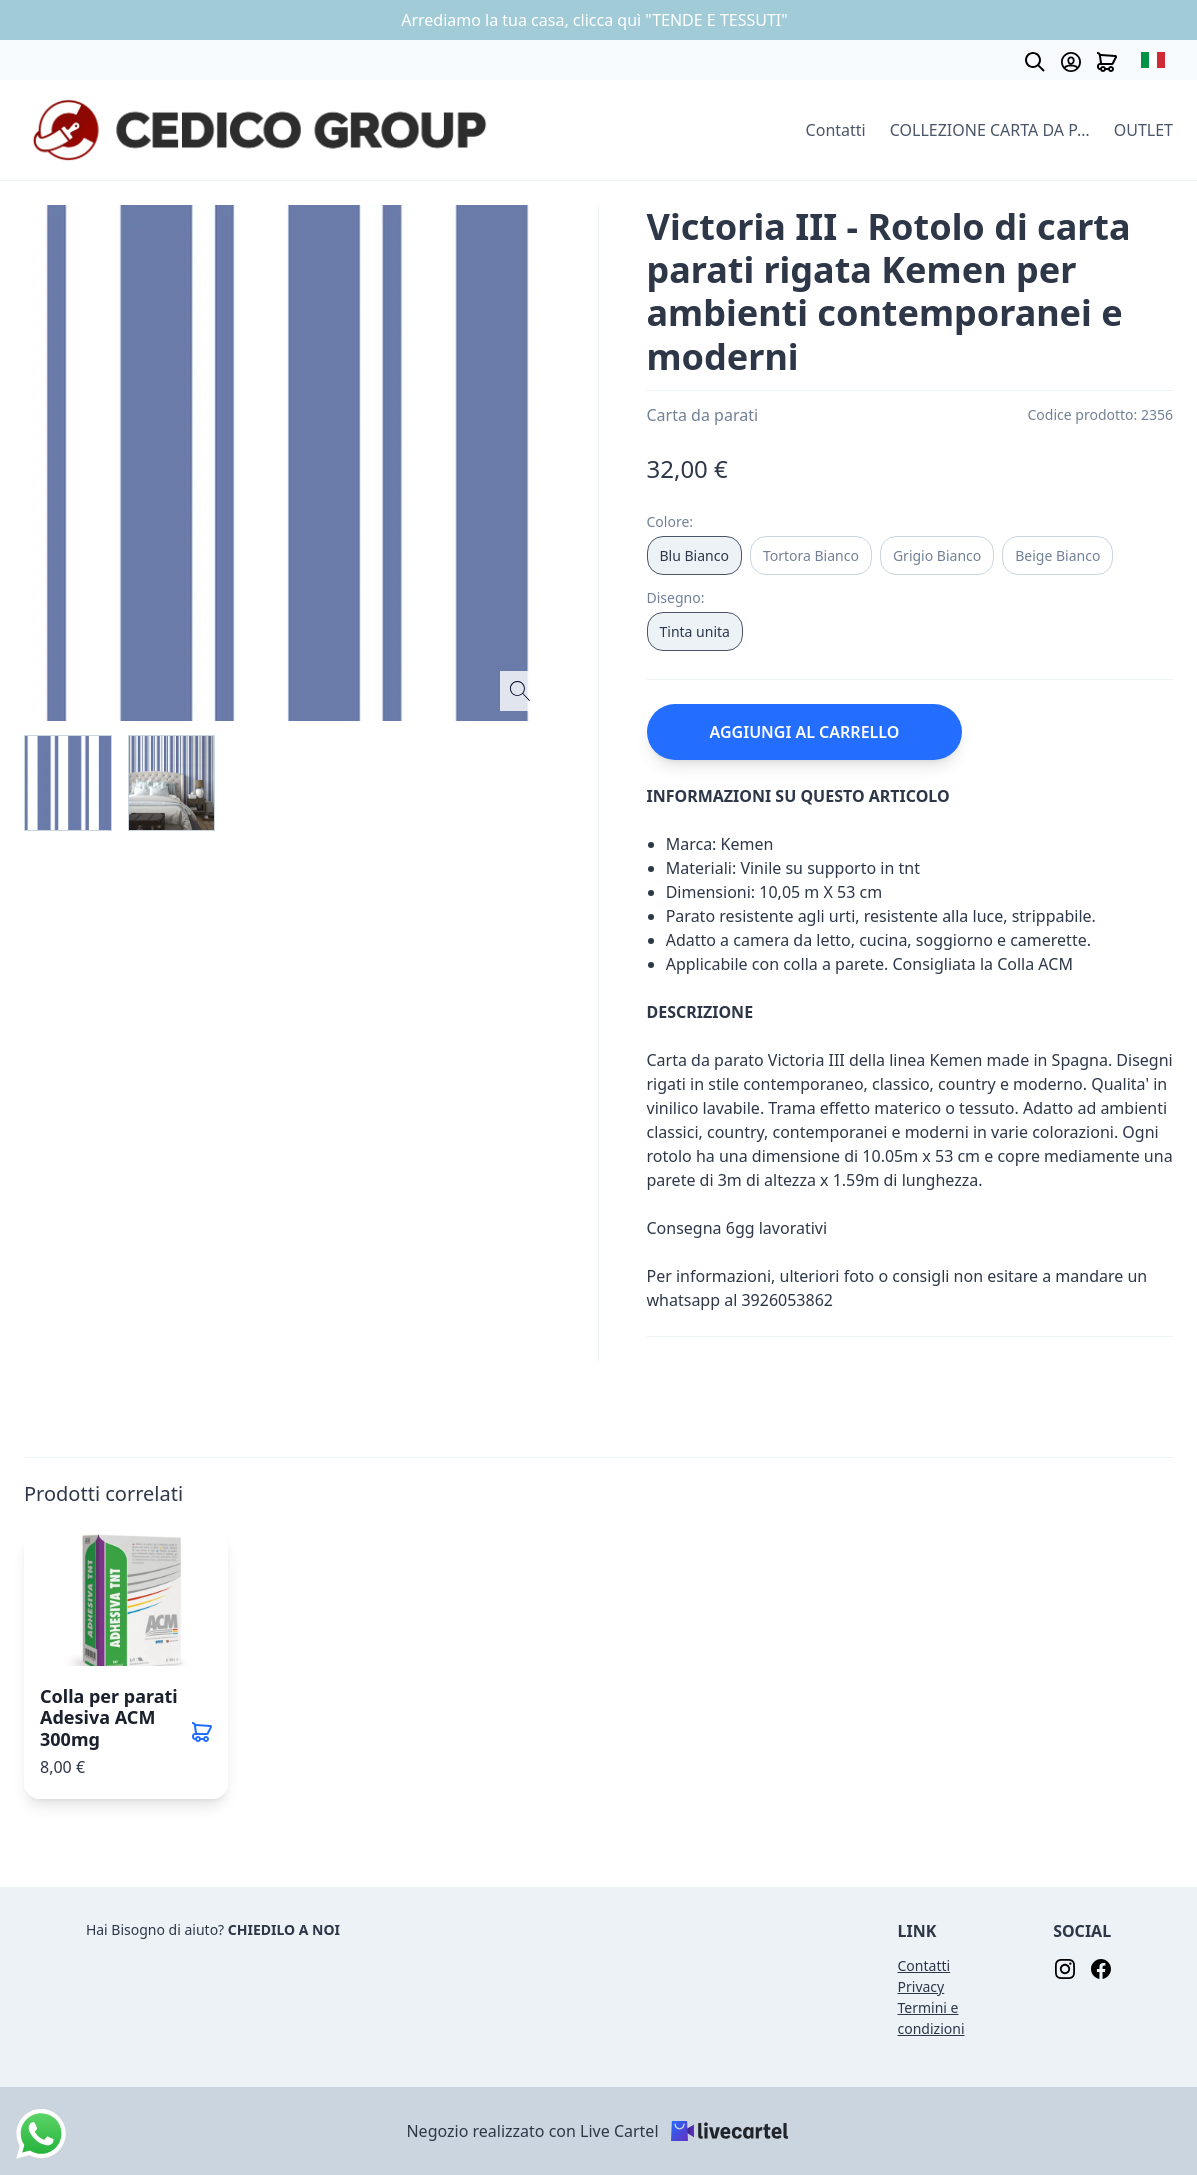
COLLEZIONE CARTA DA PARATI (990, 130)
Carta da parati (703, 415)
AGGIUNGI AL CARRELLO (805, 732)
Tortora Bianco (811, 555)
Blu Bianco (694, 555)
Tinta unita (695, 631)
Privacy (921, 1986)
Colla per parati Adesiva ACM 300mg (109, 1717)
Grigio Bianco (937, 555)
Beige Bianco (1057, 555)
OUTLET (1143, 130)
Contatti (836, 130)
